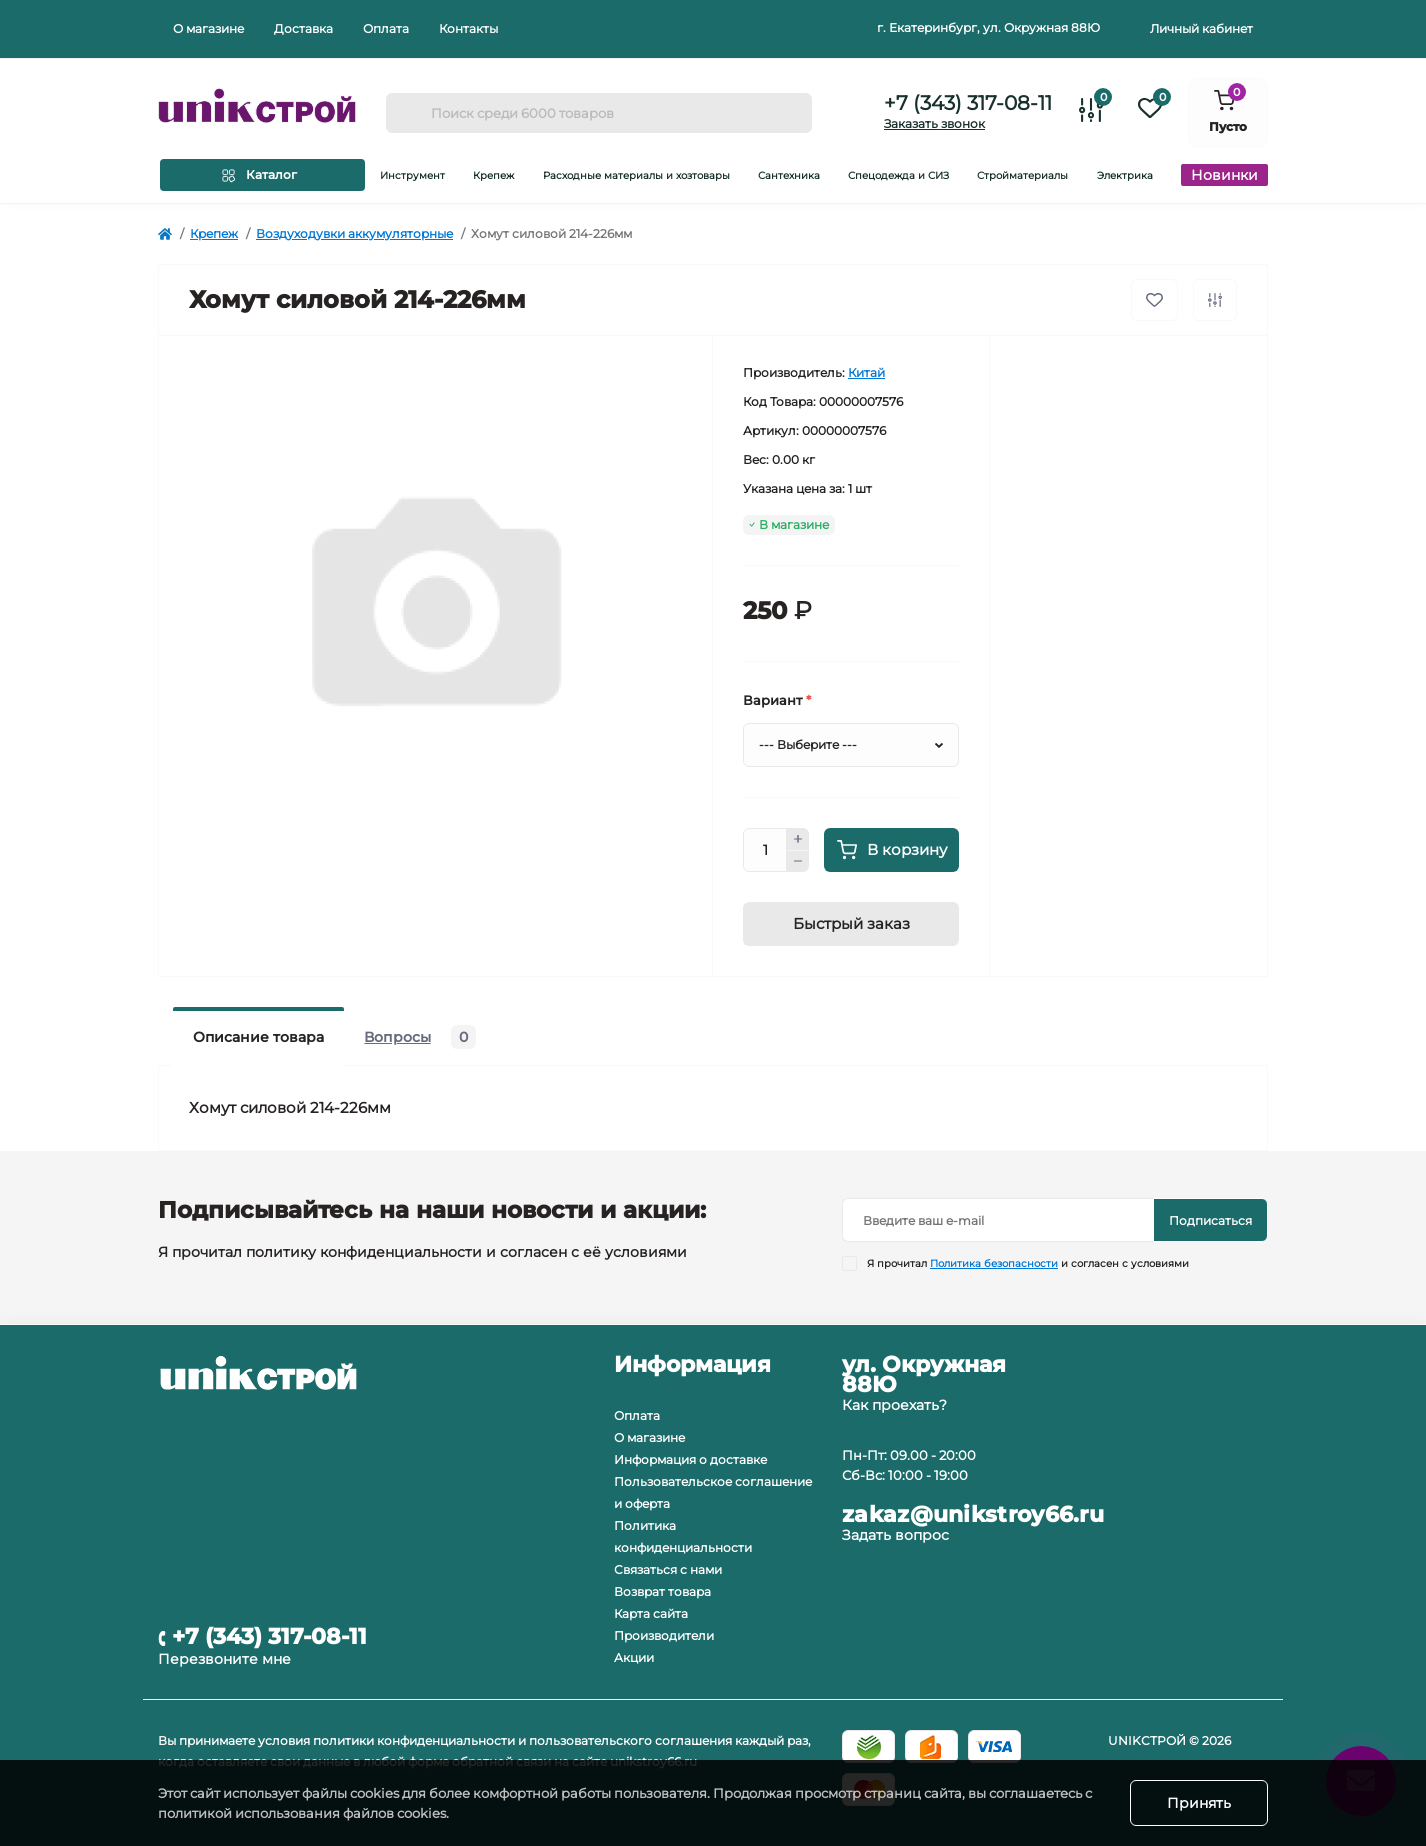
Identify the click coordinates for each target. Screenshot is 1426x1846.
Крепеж (214, 233)
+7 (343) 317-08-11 (968, 103)
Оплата (386, 28)
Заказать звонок (934, 123)
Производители (664, 1635)
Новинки (1224, 175)
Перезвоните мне (224, 1659)
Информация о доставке (690, 1459)
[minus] (798, 862)
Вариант (777, 700)
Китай (866, 372)
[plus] (798, 839)
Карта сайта (651, 1613)
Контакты (468, 28)
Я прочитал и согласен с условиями (1028, 1263)
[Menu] (262, 175)
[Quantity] (765, 850)
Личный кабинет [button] (1201, 28)
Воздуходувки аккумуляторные (354, 233)
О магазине (208, 28)
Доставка (303, 28)
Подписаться (1210, 1220)
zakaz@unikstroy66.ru (973, 1515)
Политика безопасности (994, 1263)
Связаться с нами (668, 1569)
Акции (634, 1657)
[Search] (408, 113)
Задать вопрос (895, 1535)
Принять (1199, 1803)
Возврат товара (662, 1591)
